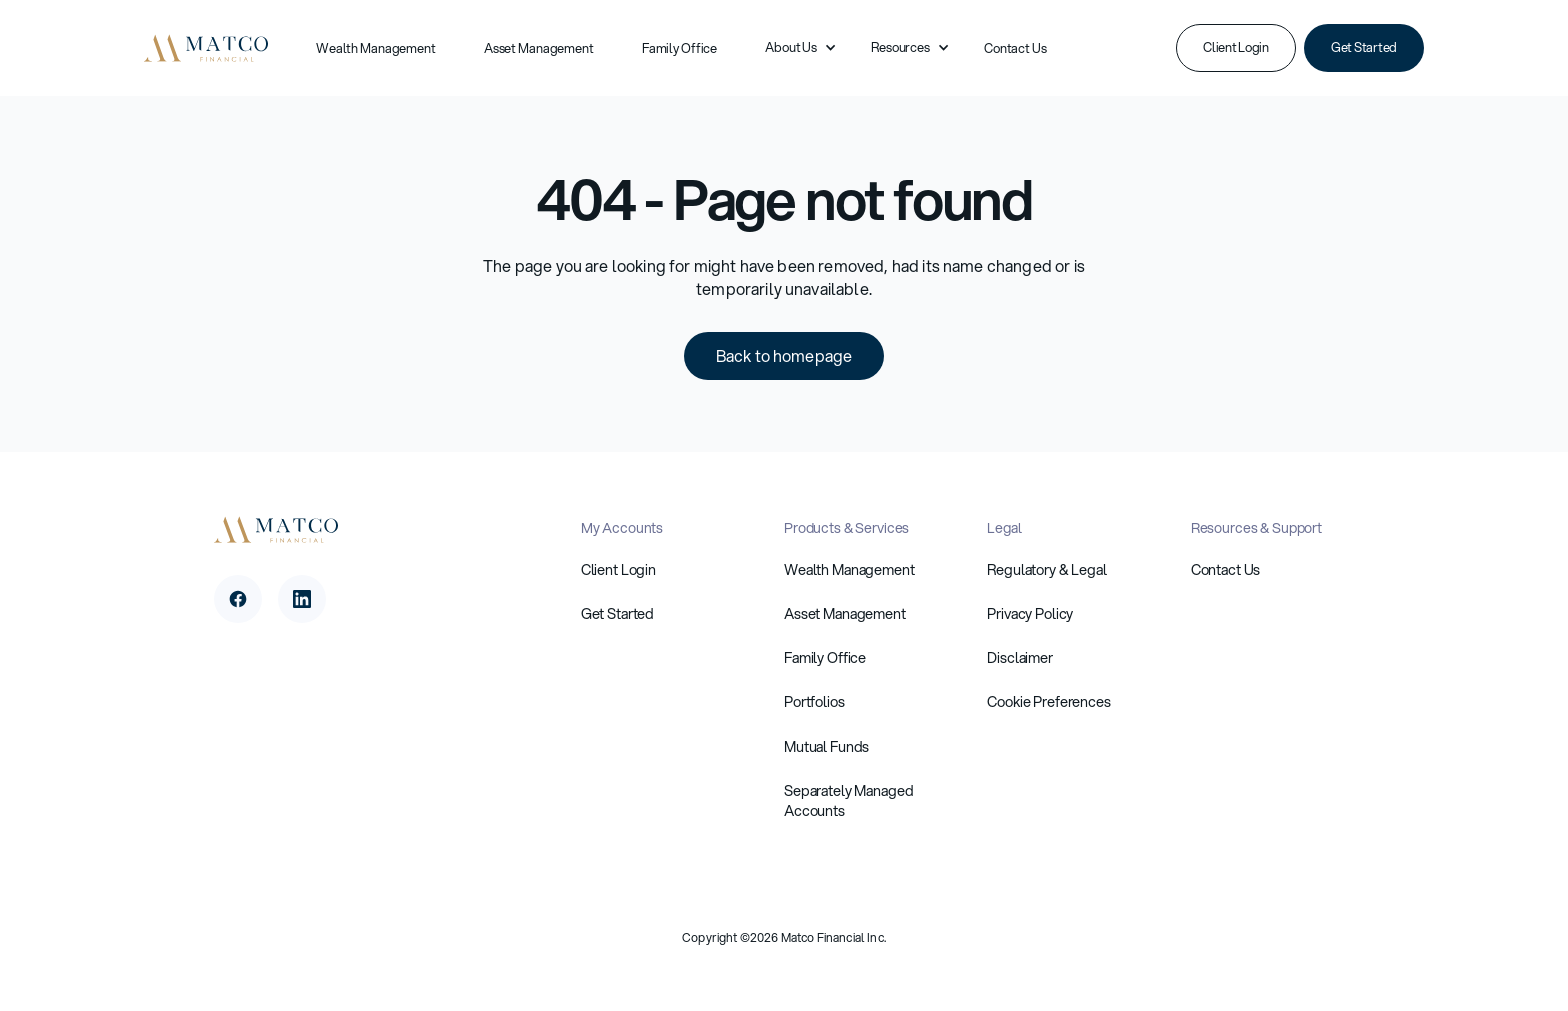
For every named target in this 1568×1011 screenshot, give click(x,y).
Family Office (679, 48)
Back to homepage (784, 355)
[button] (794, 48)
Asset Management (539, 48)
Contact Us (1015, 48)
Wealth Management (376, 48)
